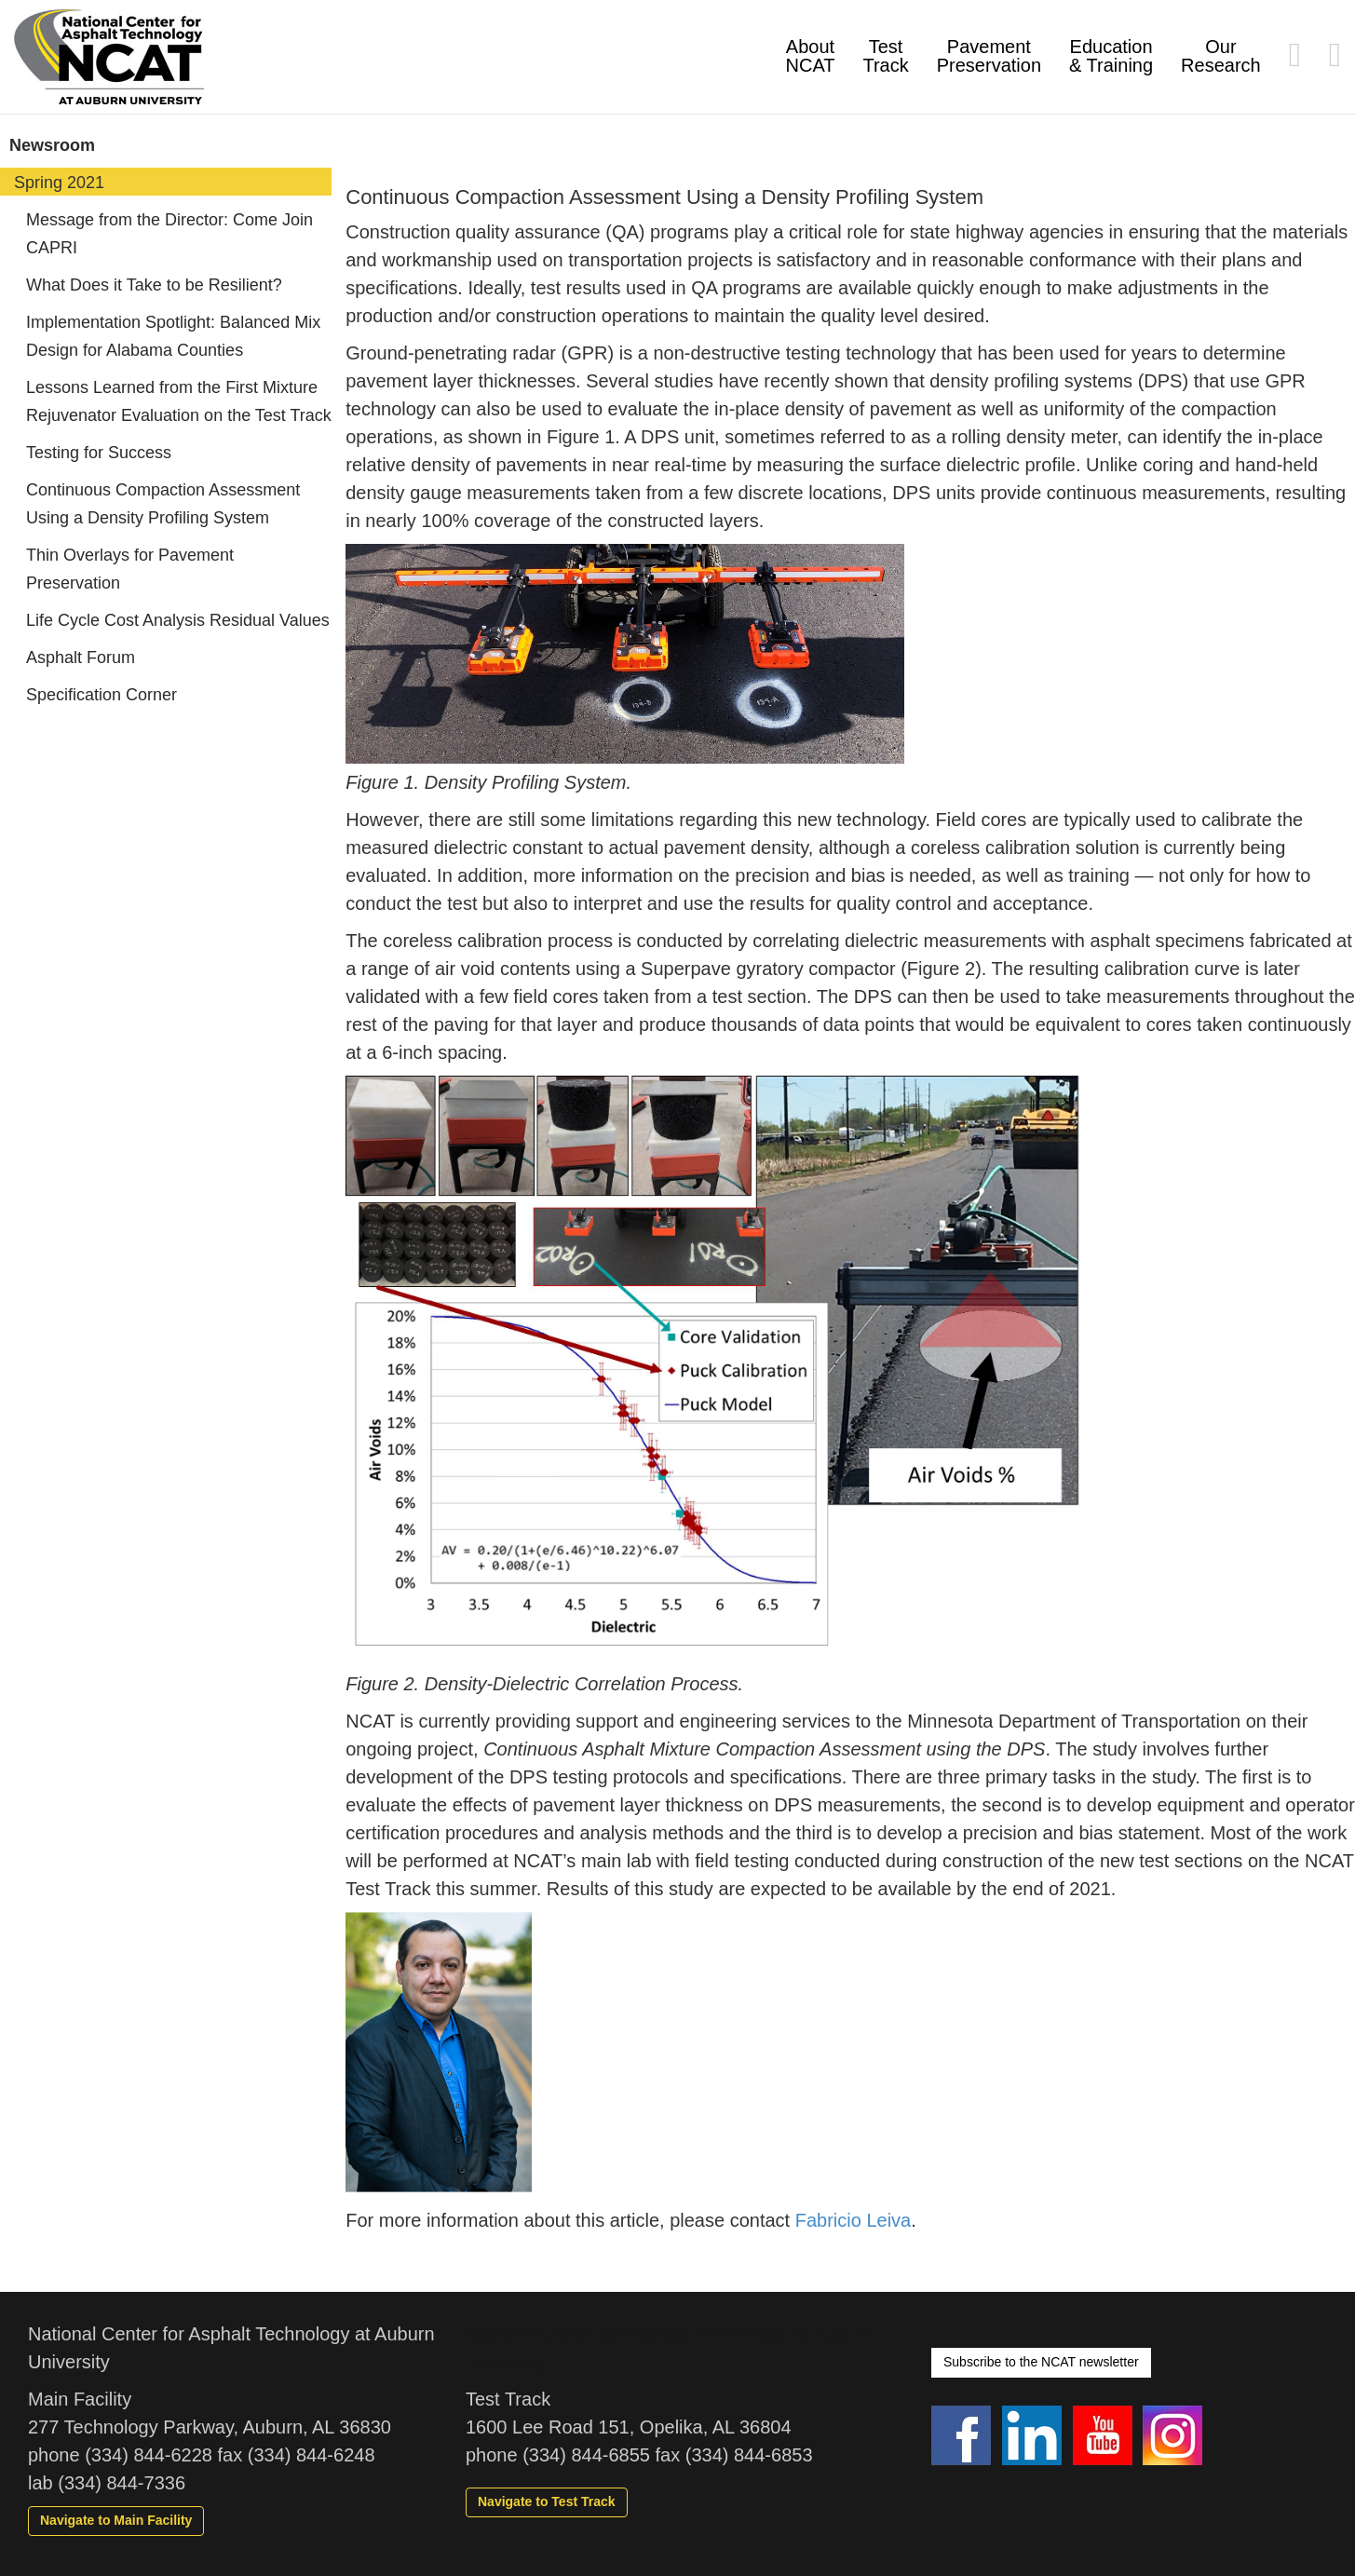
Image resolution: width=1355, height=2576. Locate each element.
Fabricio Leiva (853, 2220)
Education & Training (1111, 55)
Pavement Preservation (989, 55)
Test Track (885, 55)
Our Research (1221, 55)
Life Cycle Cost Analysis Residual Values (178, 620)
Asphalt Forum (80, 657)
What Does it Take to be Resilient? (154, 285)
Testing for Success (98, 452)
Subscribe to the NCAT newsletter (1041, 2361)
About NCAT (810, 55)
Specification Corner (101, 694)
